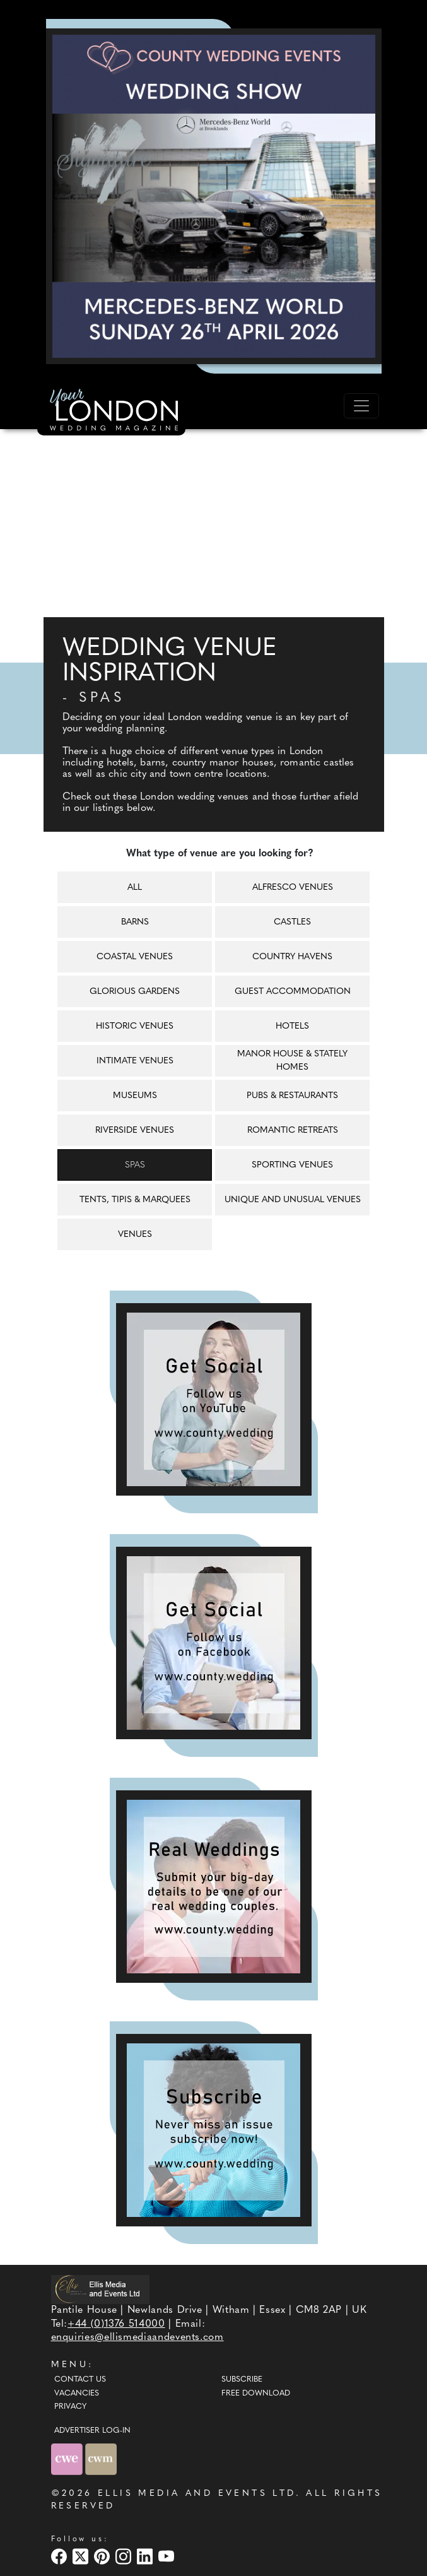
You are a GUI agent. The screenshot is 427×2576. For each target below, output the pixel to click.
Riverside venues (134, 1130)
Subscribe (241, 2380)
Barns (135, 922)
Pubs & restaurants (292, 1096)
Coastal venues (135, 957)
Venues (135, 1234)
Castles (292, 922)
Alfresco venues (292, 887)
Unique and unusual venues (293, 1200)
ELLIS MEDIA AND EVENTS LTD (197, 2493)
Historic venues (134, 1026)
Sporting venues (292, 1165)
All (134, 887)
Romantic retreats (292, 1130)
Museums (135, 1096)
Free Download (255, 2393)
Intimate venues (135, 1061)
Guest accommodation (293, 991)
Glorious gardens (135, 991)
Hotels (292, 1026)
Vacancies (76, 2393)
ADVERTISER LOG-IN (92, 2431)
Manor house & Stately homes (292, 1060)
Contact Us (80, 2380)
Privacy (70, 2407)
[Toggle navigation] (361, 405)
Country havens (292, 957)
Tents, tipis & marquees (134, 1200)
